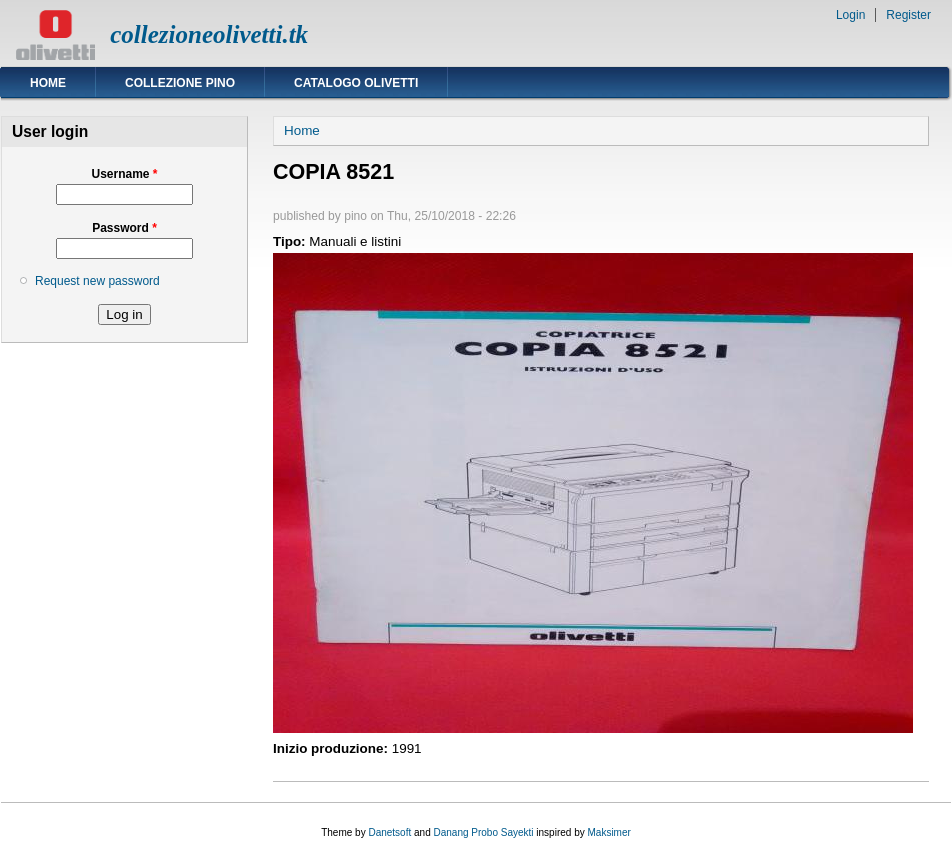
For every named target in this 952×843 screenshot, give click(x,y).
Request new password (97, 281)
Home (48, 83)
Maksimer (608, 832)
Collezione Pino (180, 83)
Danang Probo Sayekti (483, 832)
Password (124, 228)
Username (124, 174)
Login (850, 15)
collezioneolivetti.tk (209, 34)
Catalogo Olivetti (356, 83)
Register (908, 15)
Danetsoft (389, 832)
